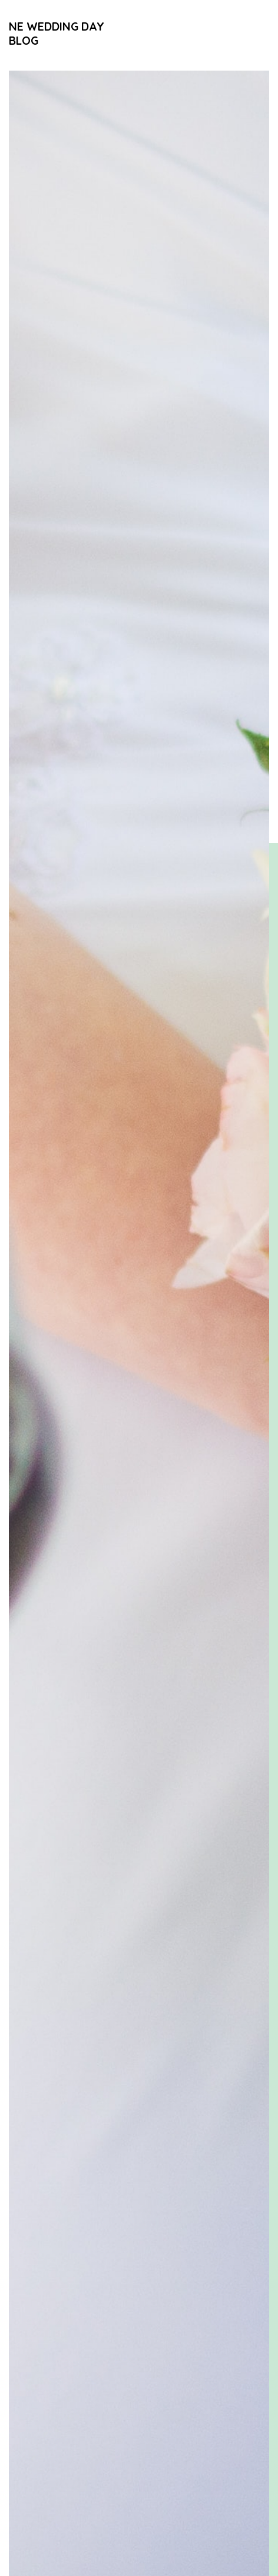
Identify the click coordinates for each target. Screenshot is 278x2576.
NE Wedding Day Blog (56, 33)
